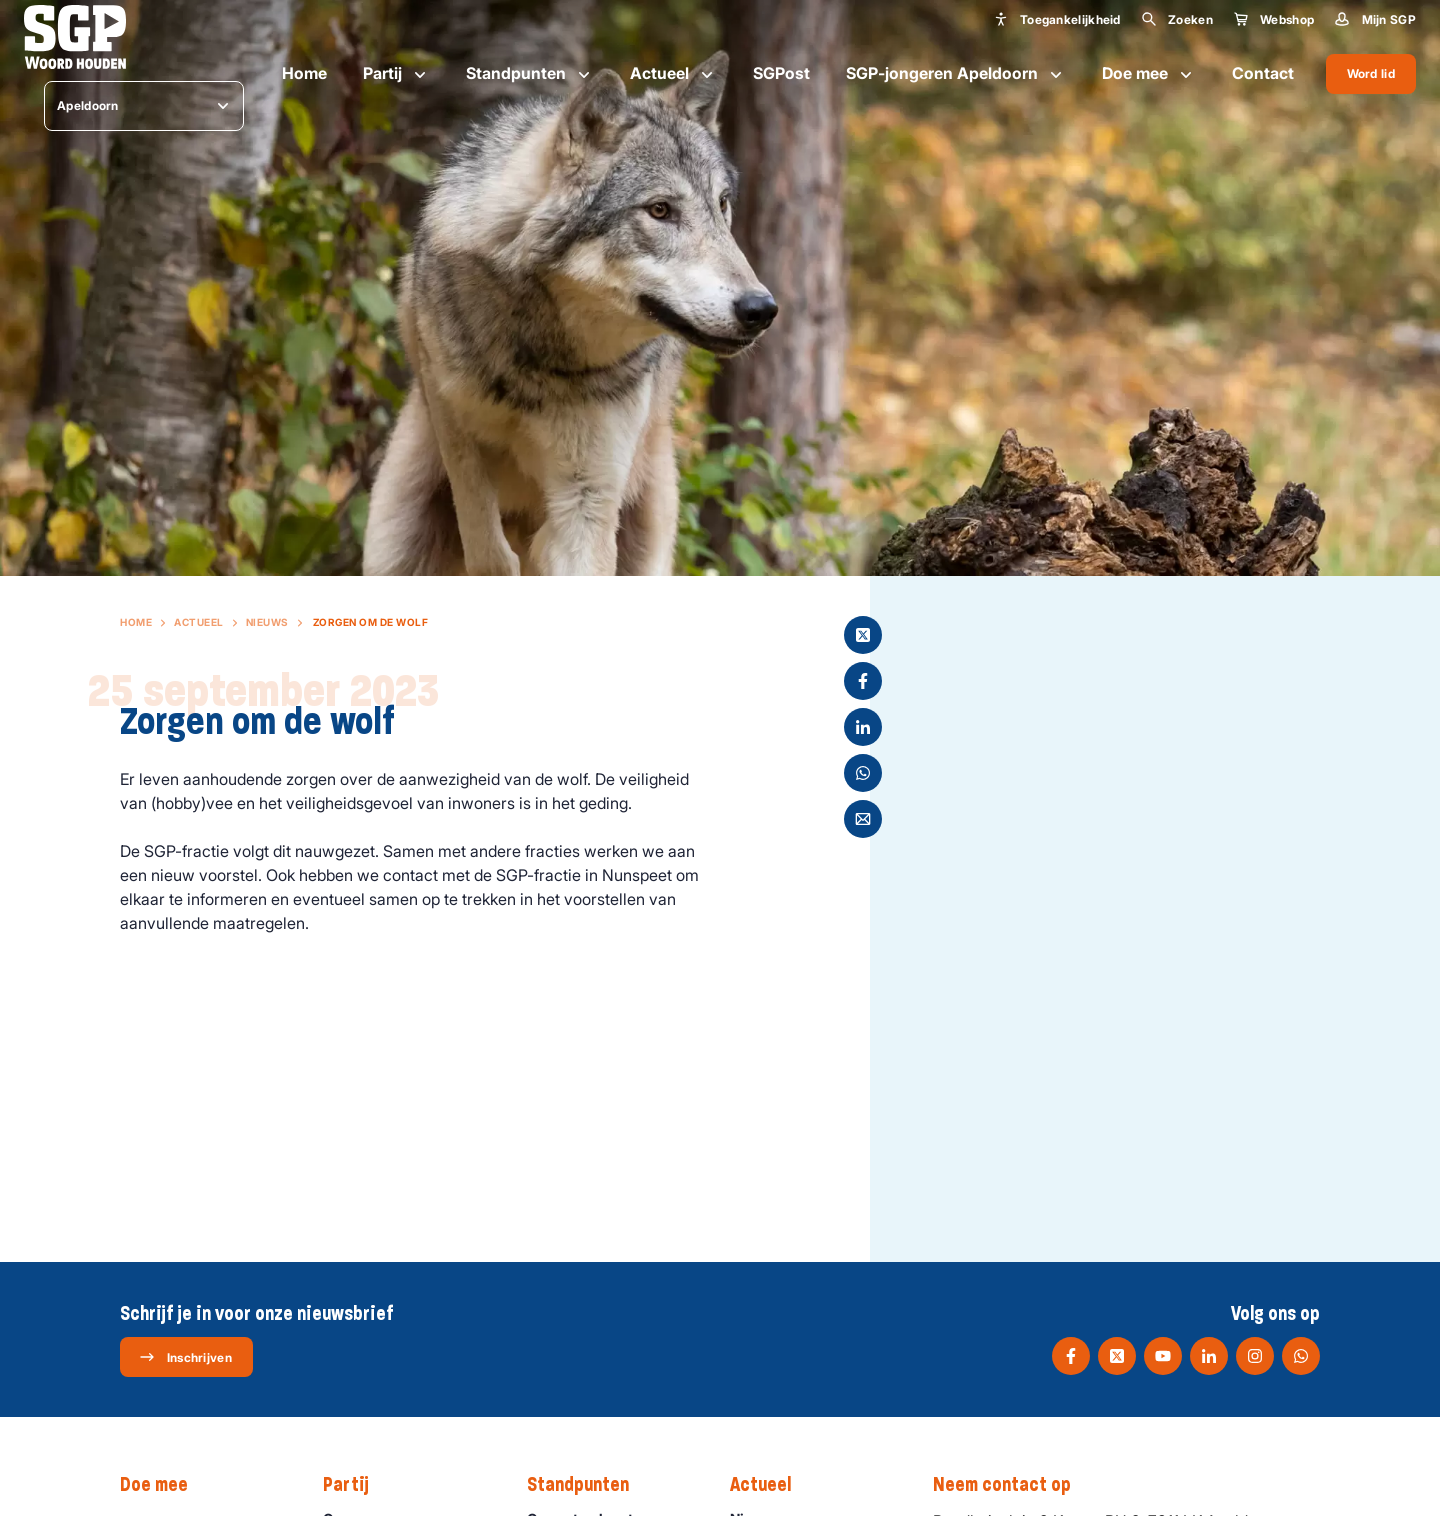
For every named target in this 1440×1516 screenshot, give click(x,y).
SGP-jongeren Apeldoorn (956, 74)
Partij (396, 74)
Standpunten (530, 74)
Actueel (673, 74)
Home (304, 73)
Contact (1263, 73)
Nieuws (267, 622)
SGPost (781, 73)
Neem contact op (1012, 1485)
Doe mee (1149, 74)
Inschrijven (185, 1357)
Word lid (1371, 73)
